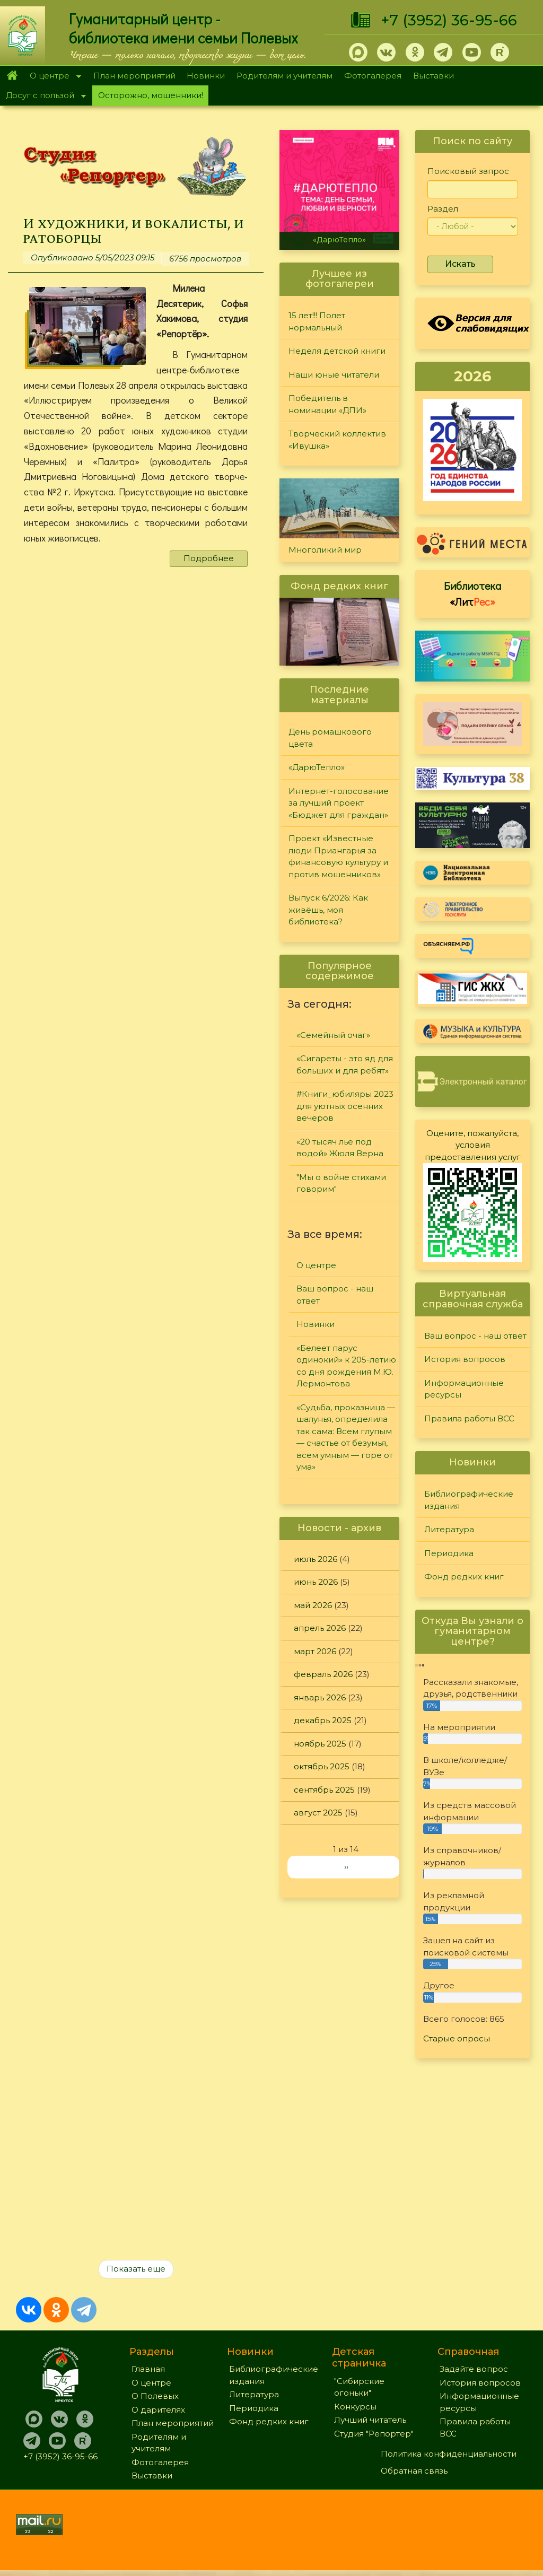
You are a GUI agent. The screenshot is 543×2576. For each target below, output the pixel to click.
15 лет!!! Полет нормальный (316, 321)
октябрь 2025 (321, 1766)
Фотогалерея (372, 76)
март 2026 (315, 1651)
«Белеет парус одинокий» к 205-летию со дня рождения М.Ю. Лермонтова (346, 1366)
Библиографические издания (468, 1500)
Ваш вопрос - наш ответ (334, 1294)
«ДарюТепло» (339, 239)
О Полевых (155, 2402)
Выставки (433, 76)
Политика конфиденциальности (448, 2460)
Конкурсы (355, 2412)
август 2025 (318, 1812)
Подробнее (208, 561)
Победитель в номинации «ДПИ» (327, 404)
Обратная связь (414, 2477)
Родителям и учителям (284, 76)
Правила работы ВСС (469, 1418)
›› (346, 1867)
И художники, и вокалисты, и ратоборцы (134, 231)
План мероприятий (134, 76)
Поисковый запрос (468, 171)
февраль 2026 (323, 1674)
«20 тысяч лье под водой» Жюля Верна (339, 1148)
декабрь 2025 (323, 1720)
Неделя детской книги (337, 351)
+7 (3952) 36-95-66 (449, 20)
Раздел (442, 209)
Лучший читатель (370, 2426)
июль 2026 (315, 1559)
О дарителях (158, 2416)
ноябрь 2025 (320, 1744)
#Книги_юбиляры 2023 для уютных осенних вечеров (344, 1106)
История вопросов (464, 1359)
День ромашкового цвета (330, 738)
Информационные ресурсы (464, 1389)
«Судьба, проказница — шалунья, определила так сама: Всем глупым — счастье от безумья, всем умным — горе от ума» (345, 1437)
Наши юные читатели (333, 375)
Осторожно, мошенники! (150, 95)
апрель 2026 (320, 1628)
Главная (12, 76)
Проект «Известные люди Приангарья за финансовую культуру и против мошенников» (338, 856)
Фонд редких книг (464, 1576)
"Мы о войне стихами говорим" (341, 1183)
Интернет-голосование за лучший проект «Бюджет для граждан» (338, 803)
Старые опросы (456, 2038)
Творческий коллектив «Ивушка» (337, 440)
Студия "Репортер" (374, 2439)
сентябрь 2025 (324, 1790)
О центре (52, 77)
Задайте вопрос (474, 2375)
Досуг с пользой (43, 96)
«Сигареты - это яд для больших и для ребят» (344, 1064)
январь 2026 (320, 1697)
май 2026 (313, 1605)
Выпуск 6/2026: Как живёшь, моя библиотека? (328, 910)
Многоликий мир (325, 550)
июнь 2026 (316, 1582)
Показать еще (136, 2274)
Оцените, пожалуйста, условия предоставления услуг (473, 1145)
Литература (449, 1529)
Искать (460, 264)
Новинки (206, 76)
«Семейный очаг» (333, 1035)
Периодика (449, 1553)
